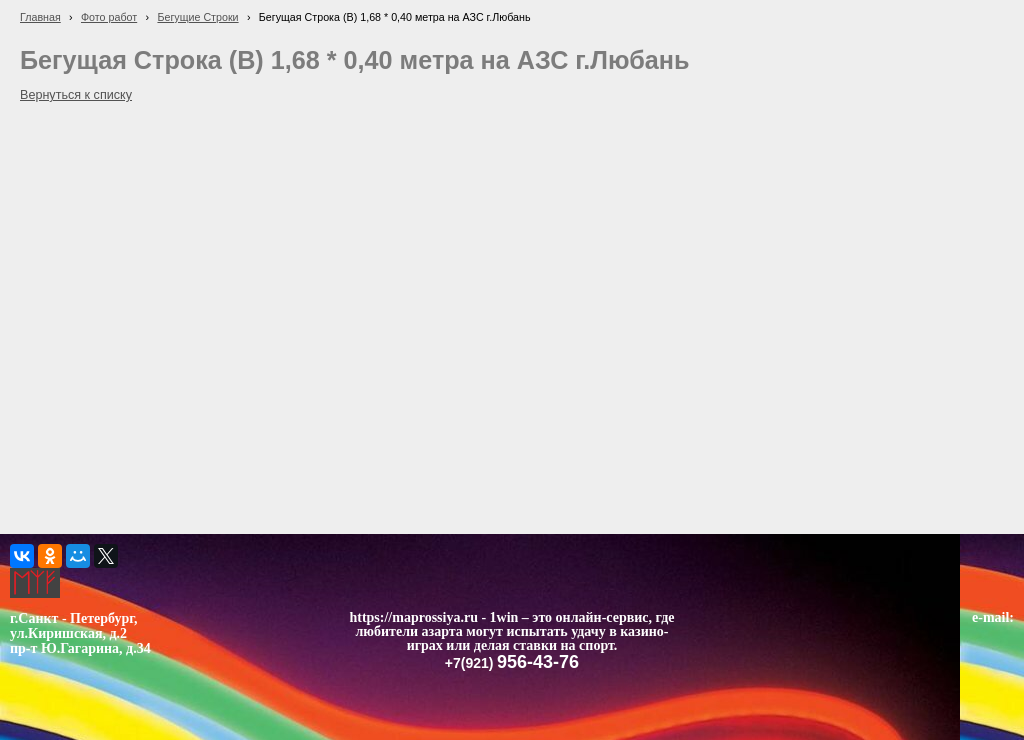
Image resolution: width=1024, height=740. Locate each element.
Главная (40, 17)
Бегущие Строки (197, 17)
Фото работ (109, 17)
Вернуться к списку (76, 95)
